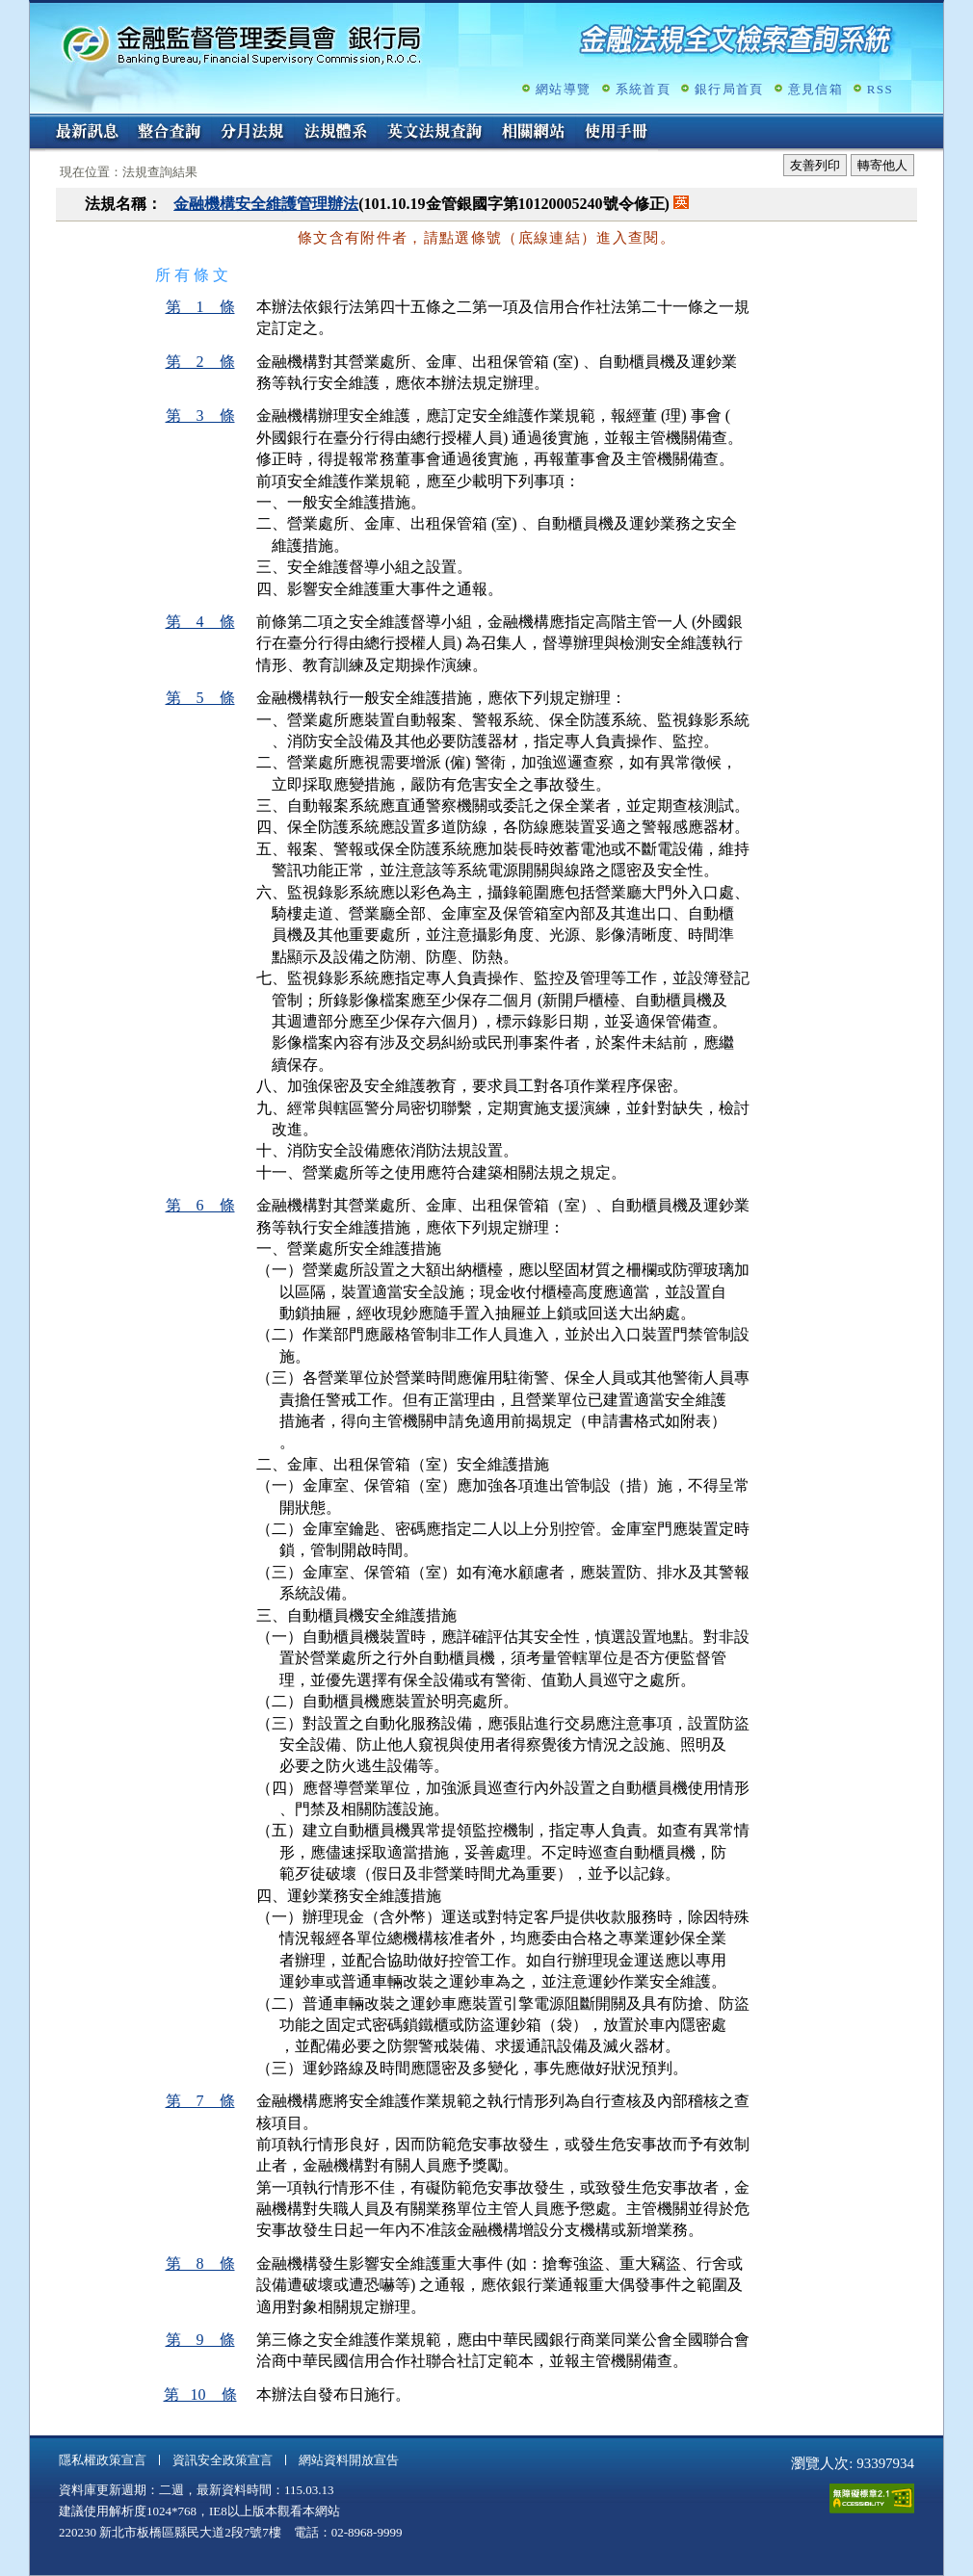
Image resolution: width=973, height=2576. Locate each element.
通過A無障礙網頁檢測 (871, 2498)
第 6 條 (200, 1205)
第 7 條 (200, 2101)
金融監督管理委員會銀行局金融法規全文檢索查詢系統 (241, 44)
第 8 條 (200, 2263)
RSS (880, 89)
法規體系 (335, 133)
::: (36, 122)
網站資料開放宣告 (349, 2460)
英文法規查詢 (434, 133)
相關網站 (533, 133)
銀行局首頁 (729, 89)
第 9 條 (200, 2339)
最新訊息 (86, 133)
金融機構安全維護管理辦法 (265, 203)
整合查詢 (169, 133)
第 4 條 (200, 621)
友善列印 (815, 165)
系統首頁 (643, 89)
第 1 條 (200, 307)
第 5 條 (200, 698)
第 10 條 (200, 2394)
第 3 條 (200, 415)
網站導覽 (563, 89)
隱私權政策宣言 (102, 2460)
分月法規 (252, 133)
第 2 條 (200, 361)
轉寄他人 (882, 165)
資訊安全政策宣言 (222, 2460)
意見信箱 (815, 89)
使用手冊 (616, 133)
